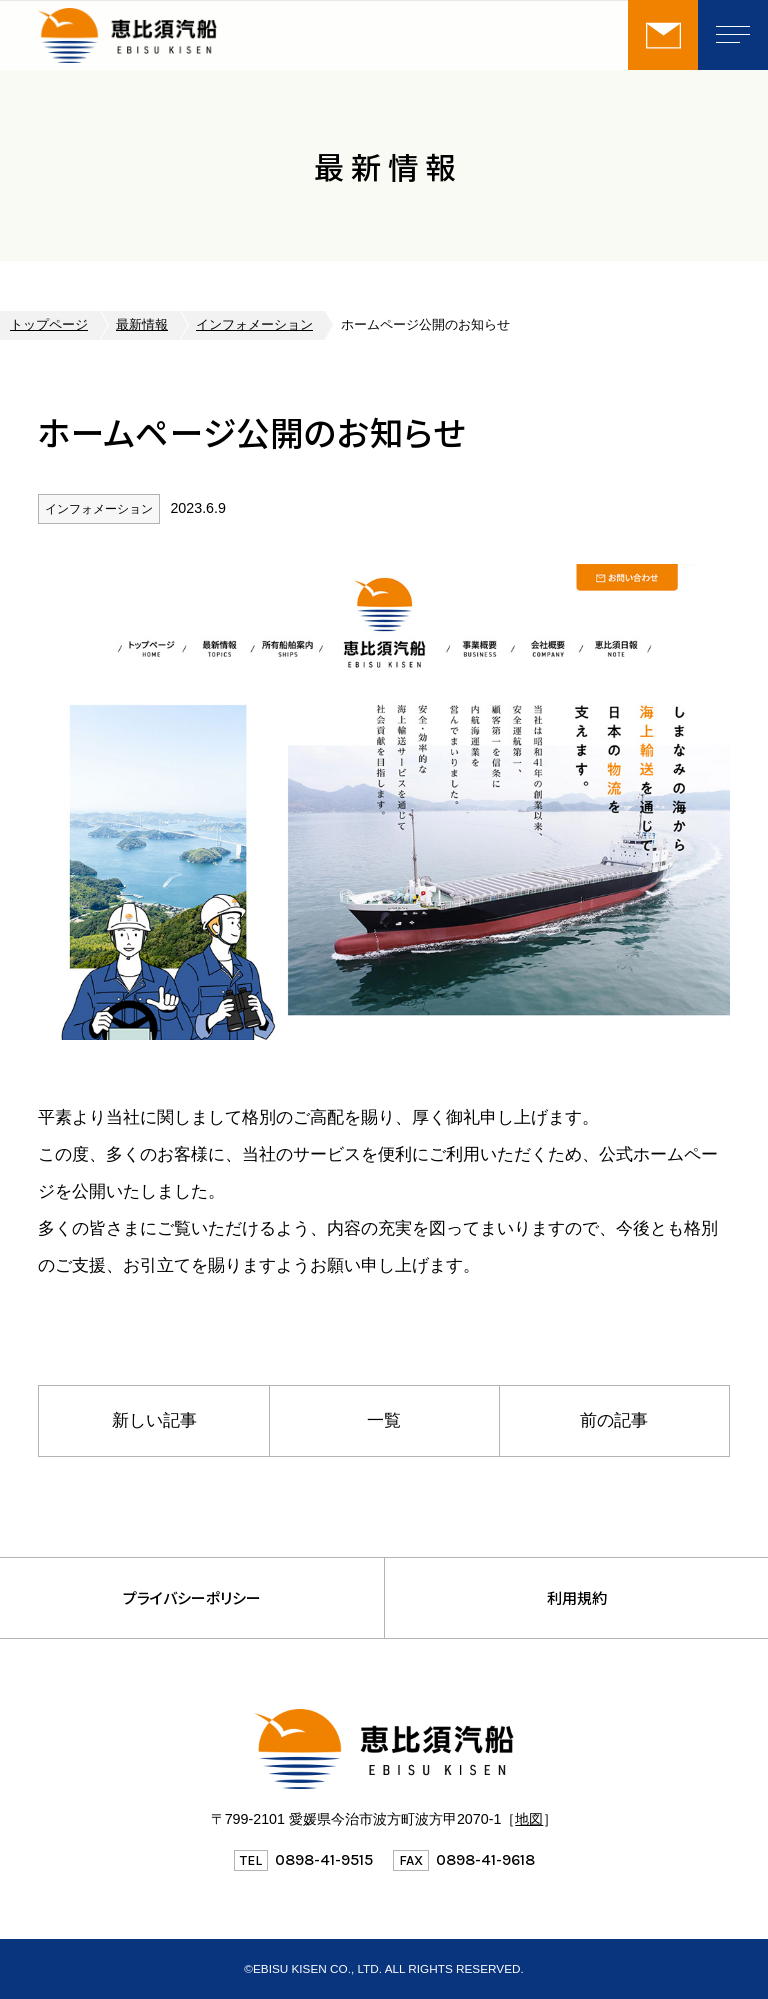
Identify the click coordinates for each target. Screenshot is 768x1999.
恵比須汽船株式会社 (188, 35)
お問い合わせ (663, 35)
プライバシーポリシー (192, 1597)
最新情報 (142, 325)
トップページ (49, 325)
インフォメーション (254, 325)
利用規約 (577, 1597)
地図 (529, 1819)
